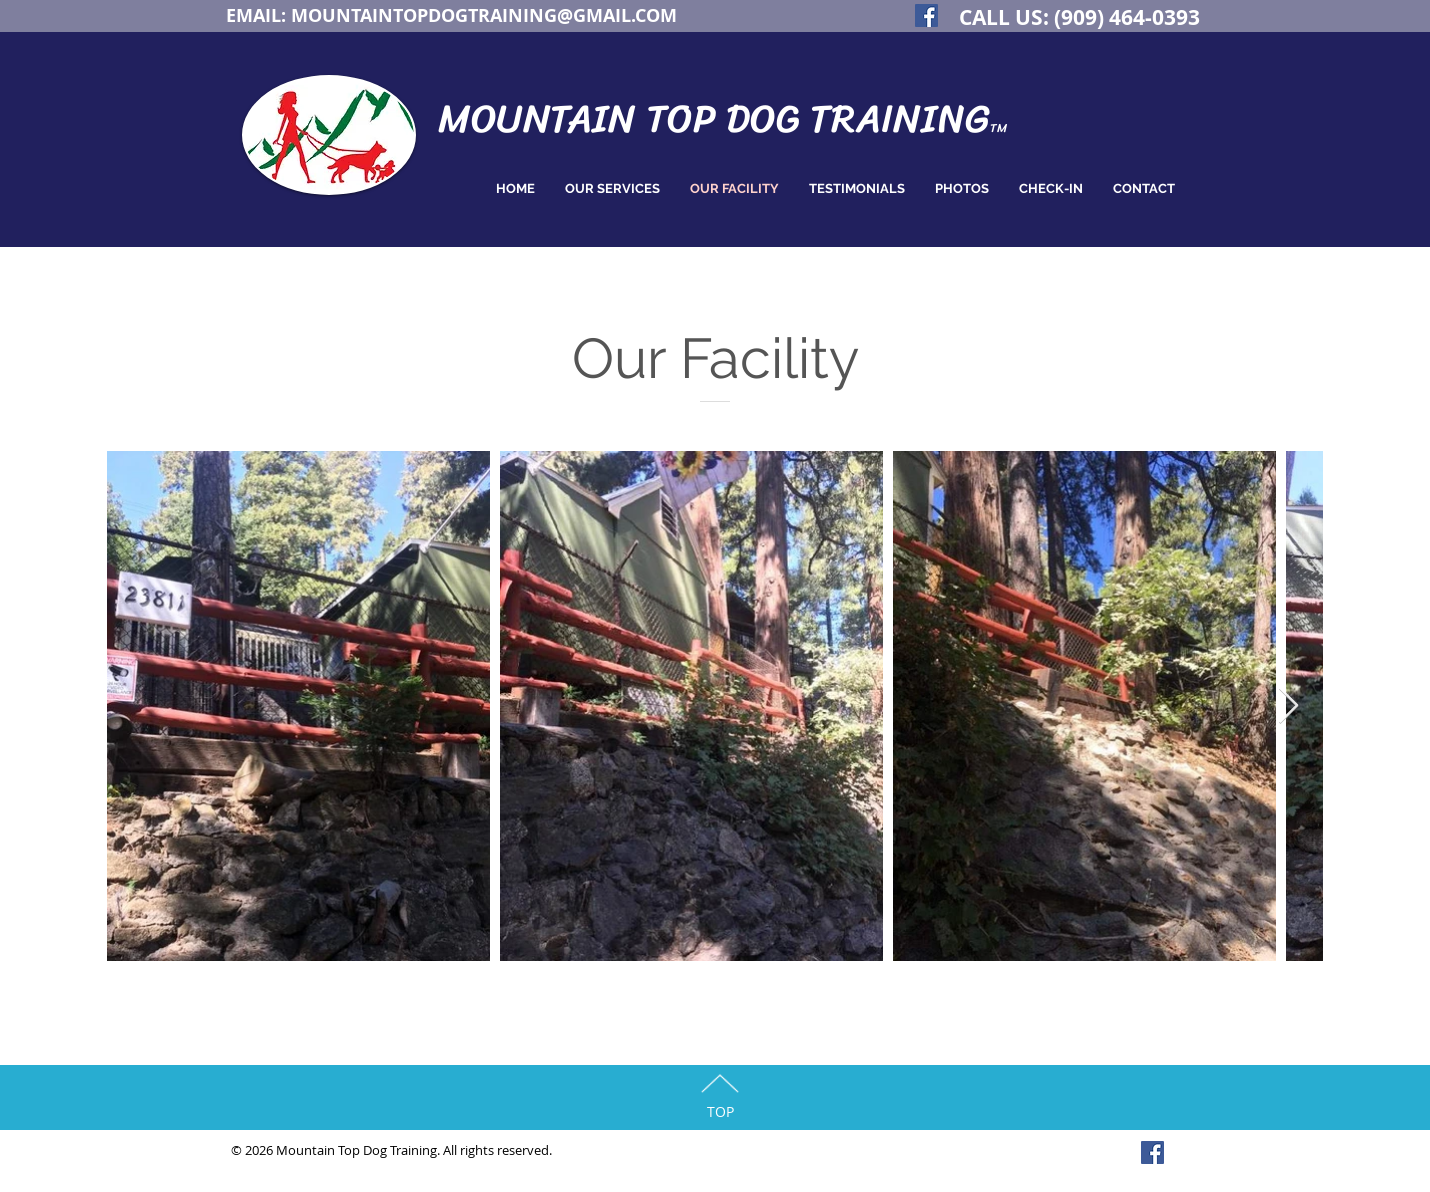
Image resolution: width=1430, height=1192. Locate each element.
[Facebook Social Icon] (926, 15)
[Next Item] (1288, 706)
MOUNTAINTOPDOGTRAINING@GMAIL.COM (484, 15)
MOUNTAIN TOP (582, 118)
